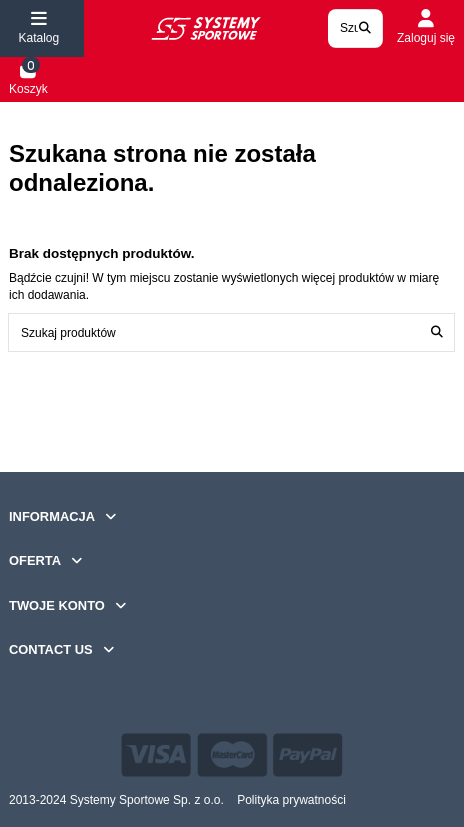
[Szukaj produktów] (437, 332)
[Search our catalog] (365, 28)
